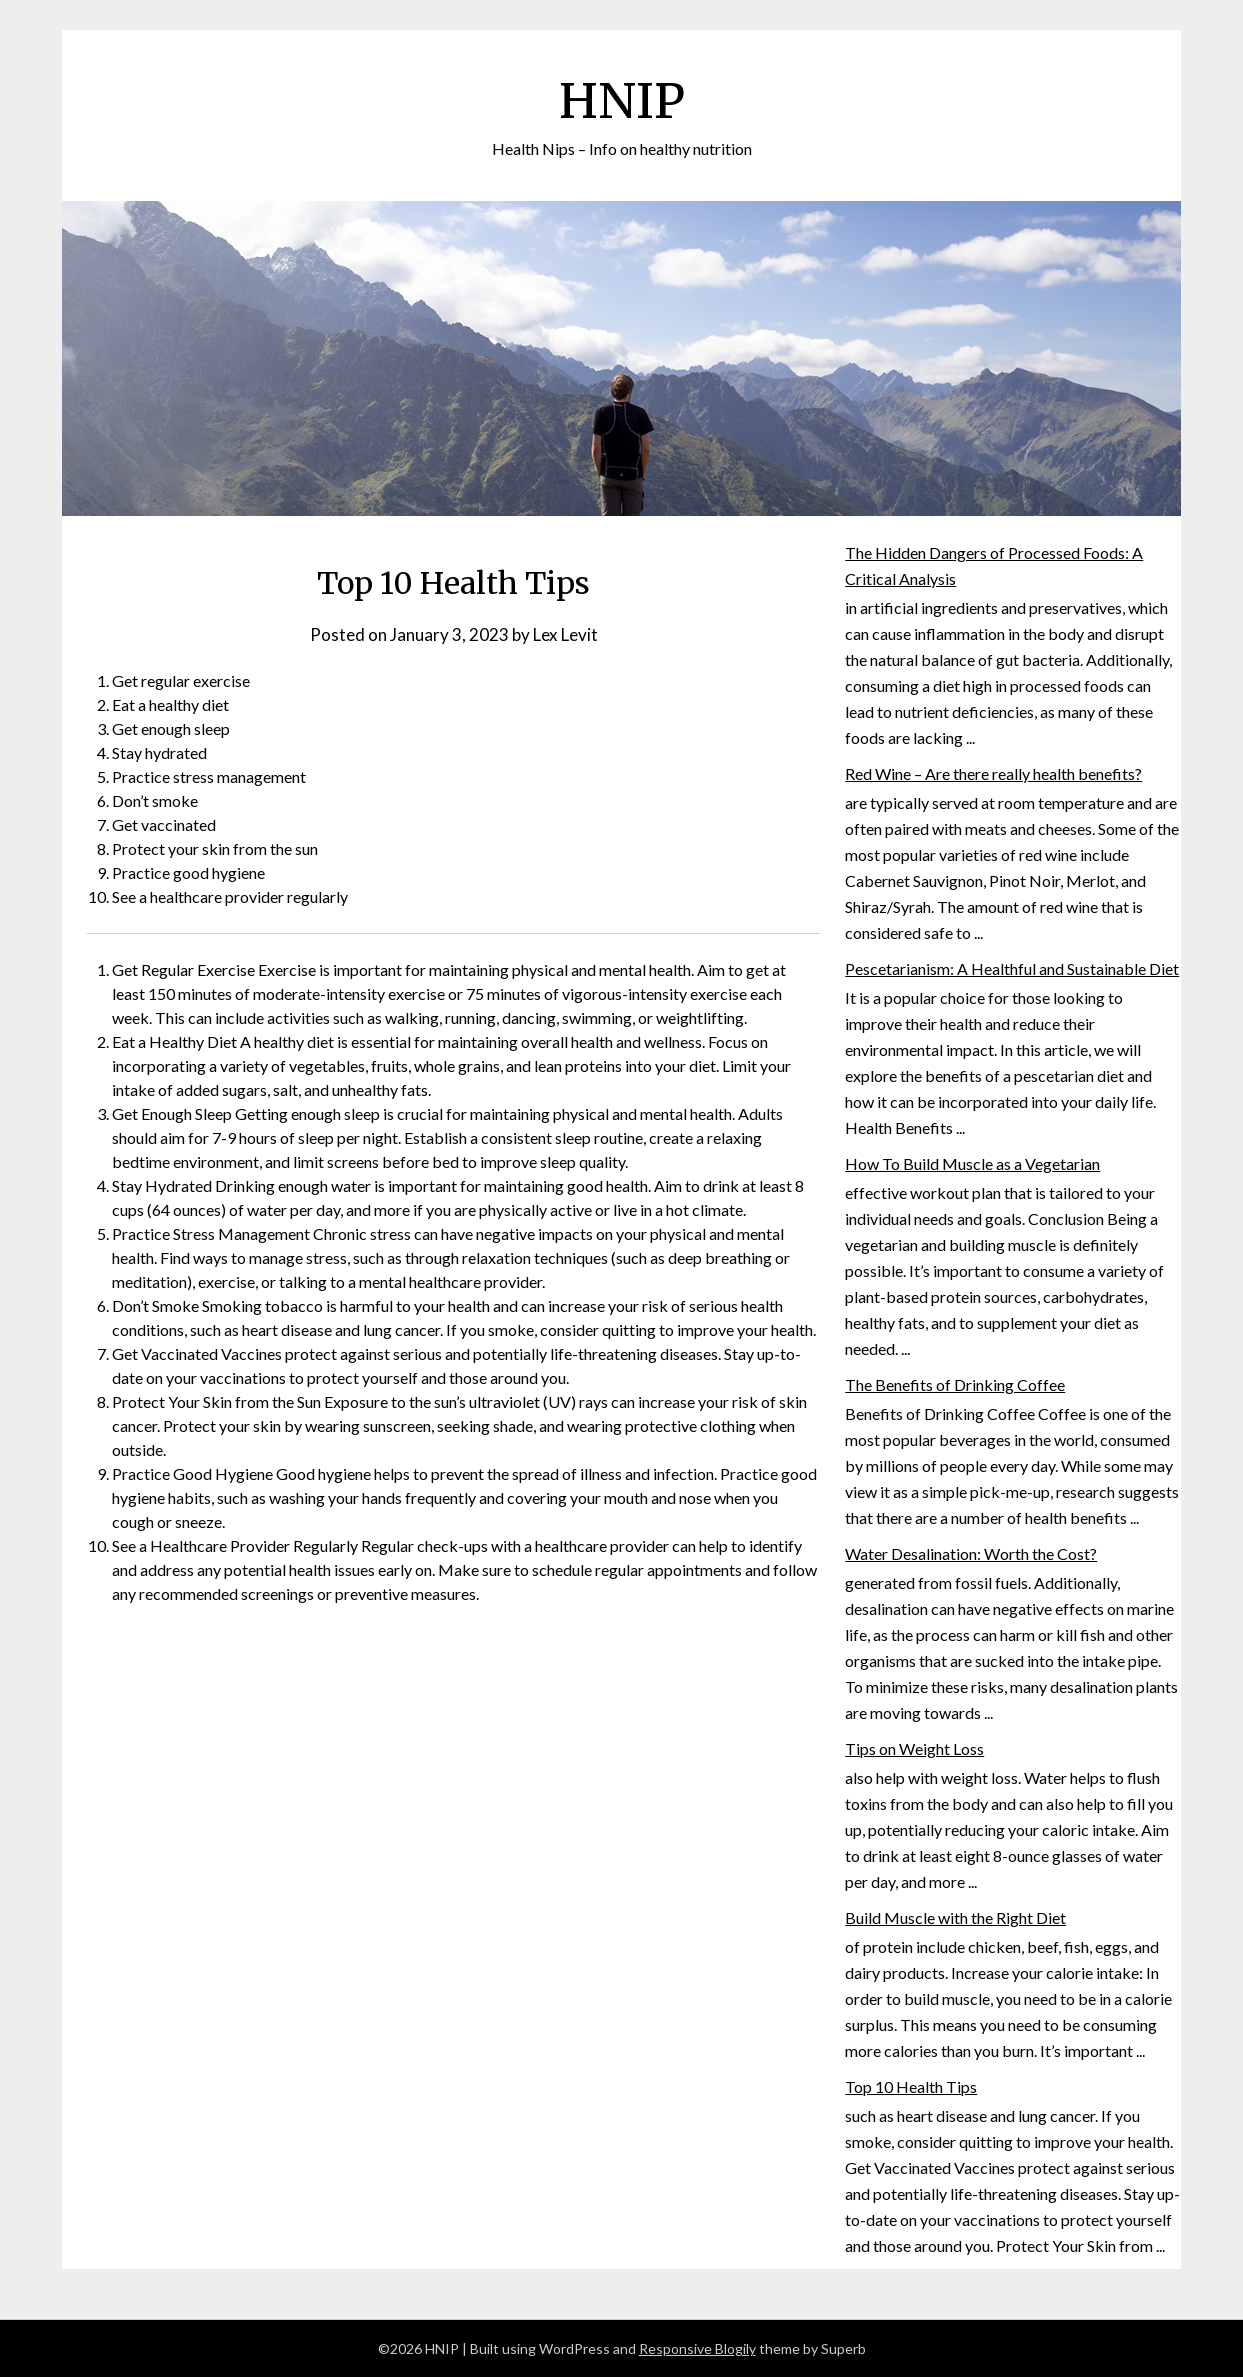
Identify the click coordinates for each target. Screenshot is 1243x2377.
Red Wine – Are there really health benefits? (993, 773)
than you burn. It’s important (1038, 2050)
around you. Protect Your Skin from (1035, 2245)
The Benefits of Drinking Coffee (955, 1384)
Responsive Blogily (697, 2348)
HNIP (622, 101)
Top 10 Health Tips (911, 2086)
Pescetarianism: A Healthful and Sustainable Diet (1012, 968)
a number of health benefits (1035, 1517)
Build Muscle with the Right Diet (955, 1917)
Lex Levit (565, 634)
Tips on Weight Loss (914, 1748)
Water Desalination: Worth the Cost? (971, 1553)
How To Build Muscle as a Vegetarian (972, 1163)
